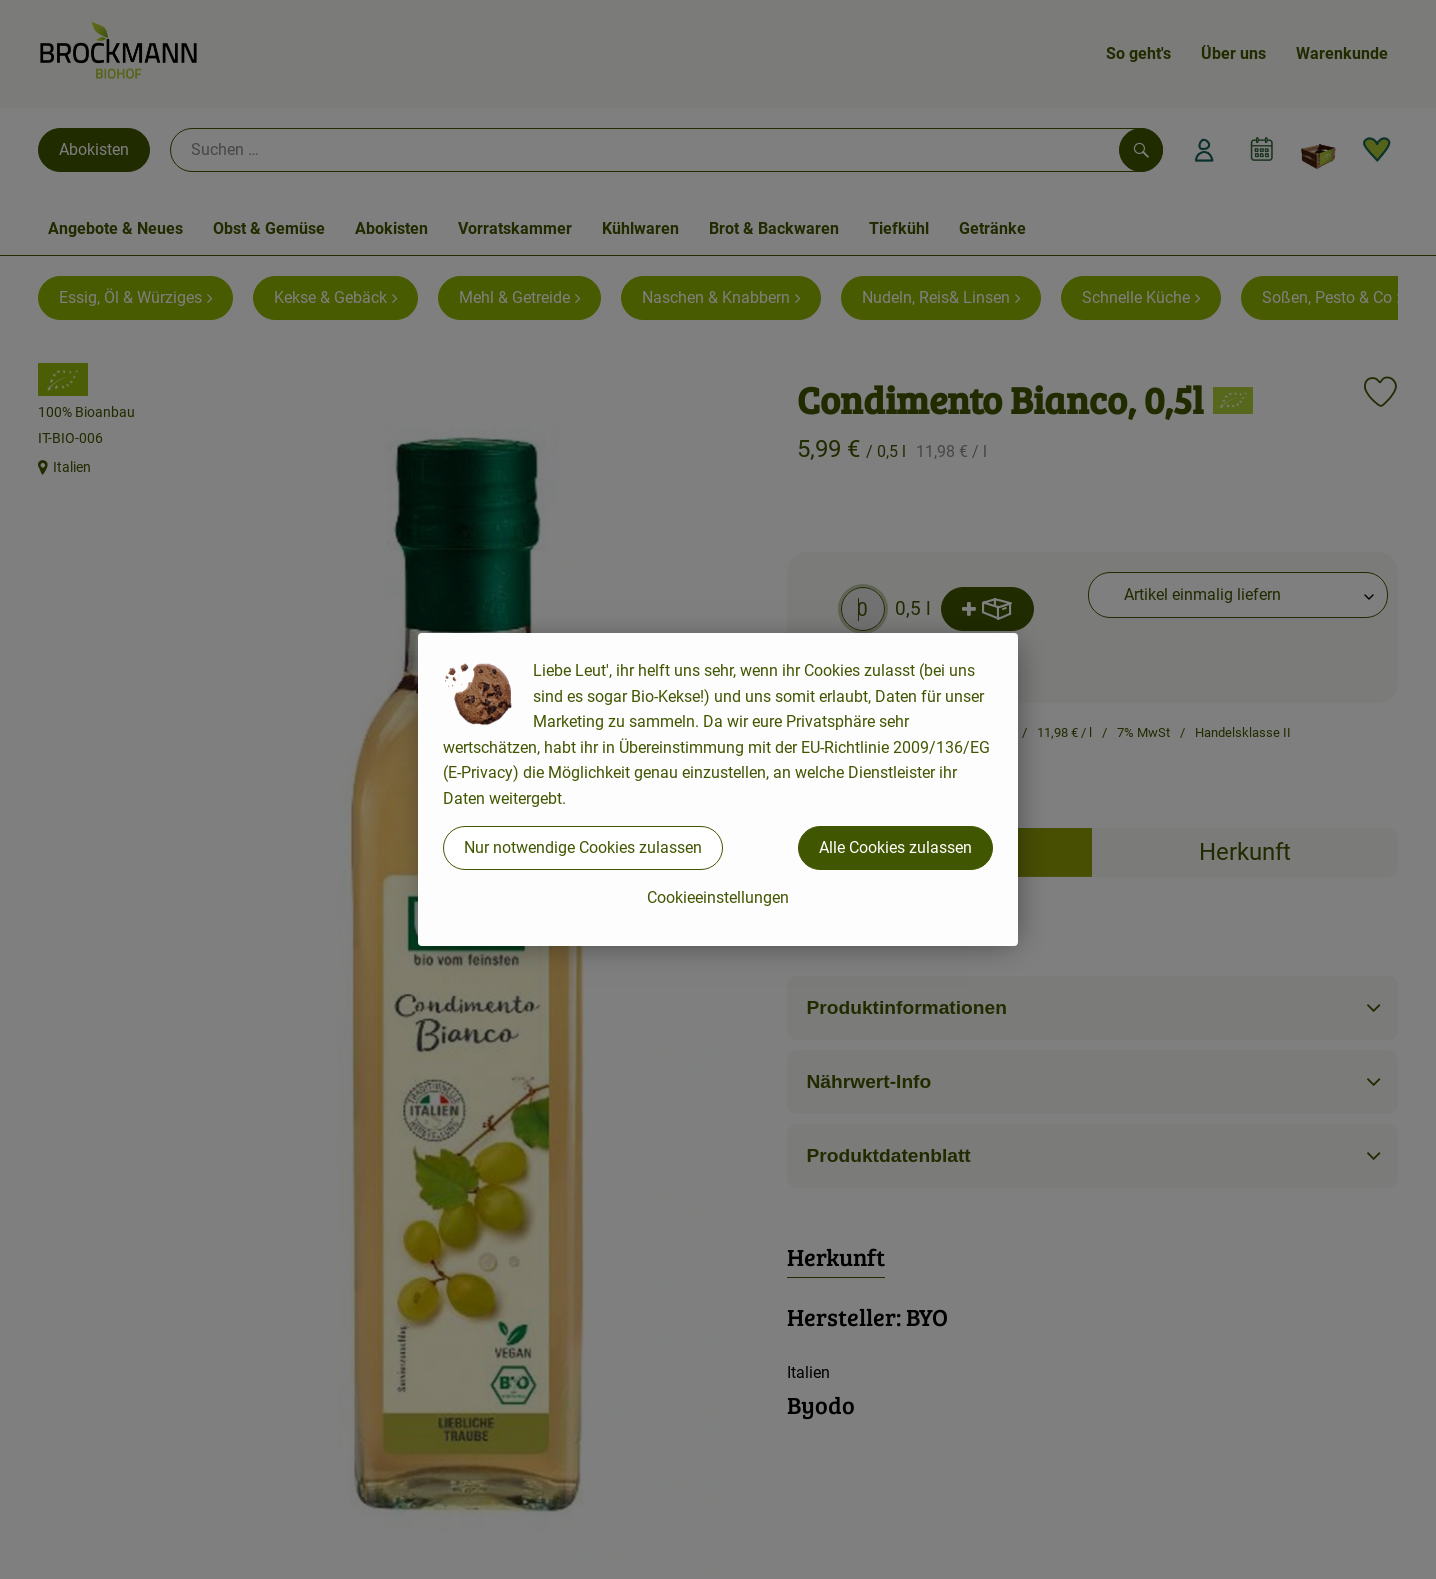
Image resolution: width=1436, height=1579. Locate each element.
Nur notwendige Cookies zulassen (583, 847)
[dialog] (718, 789)
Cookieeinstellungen (718, 897)
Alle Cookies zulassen (895, 847)
